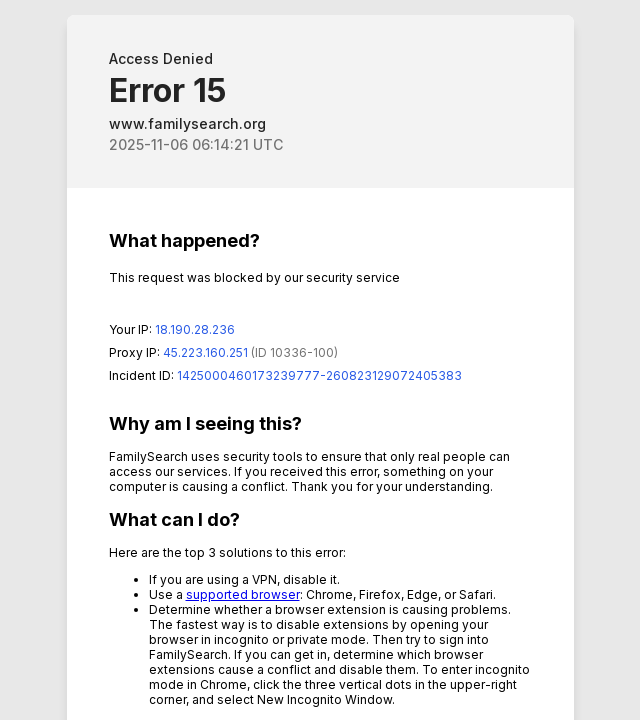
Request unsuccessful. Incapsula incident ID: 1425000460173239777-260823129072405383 (320, 360)
